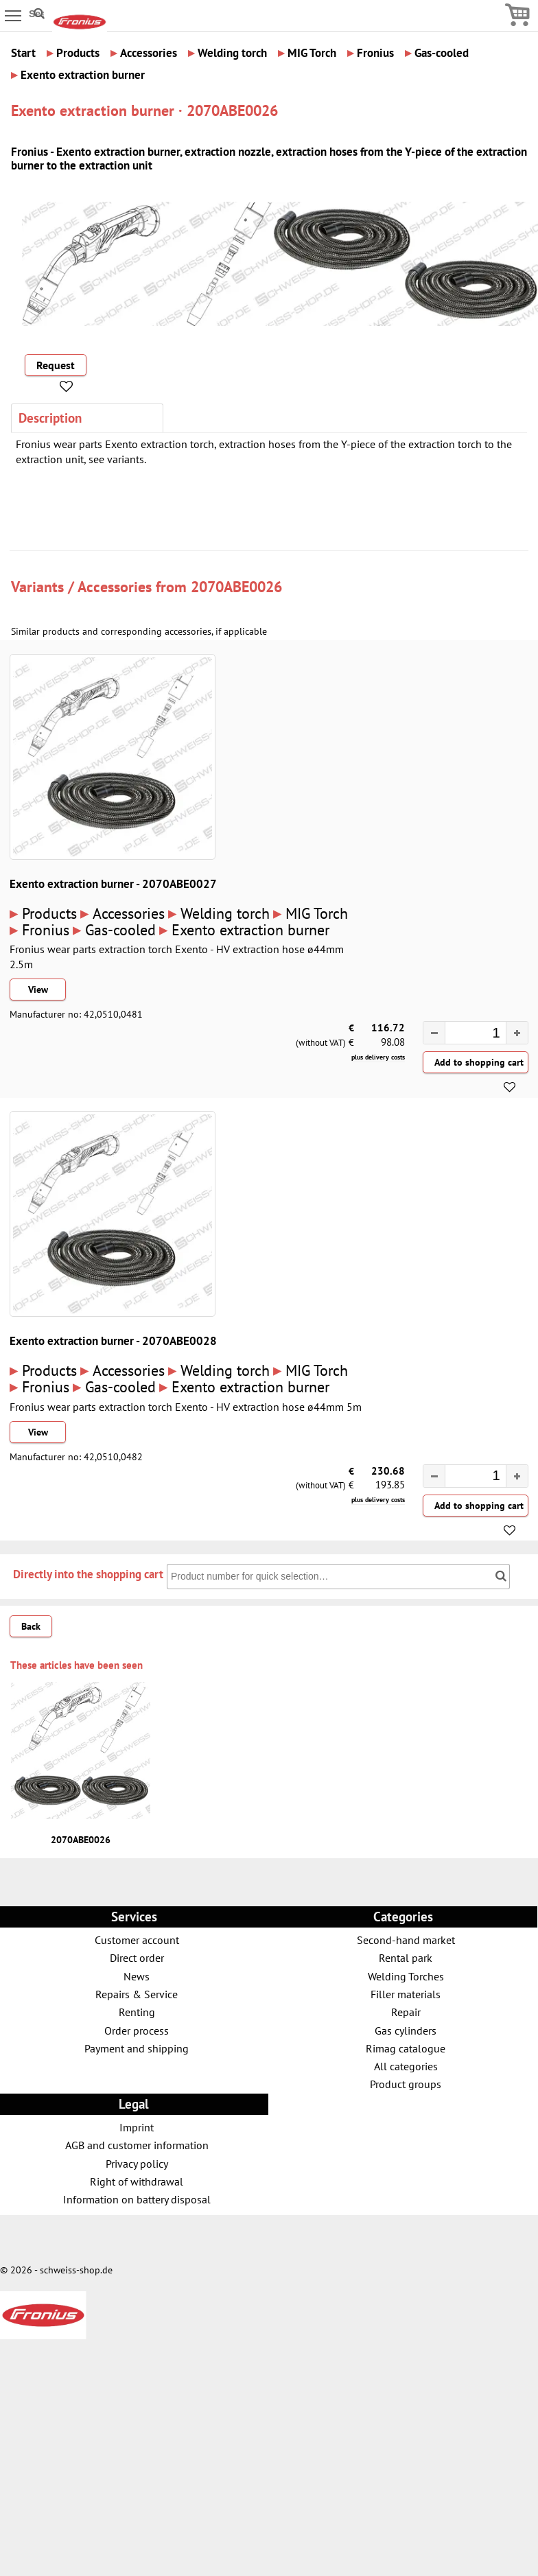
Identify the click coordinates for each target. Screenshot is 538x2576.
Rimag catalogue (405, 2048)
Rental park (405, 1957)
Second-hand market (406, 1939)
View (38, 989)
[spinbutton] (468, 1034)
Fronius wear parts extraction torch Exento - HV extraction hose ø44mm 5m (186, 1407)
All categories (406, 2066)
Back (30, 1626)
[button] (517, 1033)
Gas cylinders (405, 2030)
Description (50, 417)
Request (55, 365)
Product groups (405, 2083)
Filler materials (406, 1994)
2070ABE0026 (236, 586)
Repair (406, 2011)
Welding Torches (406, 1976)
